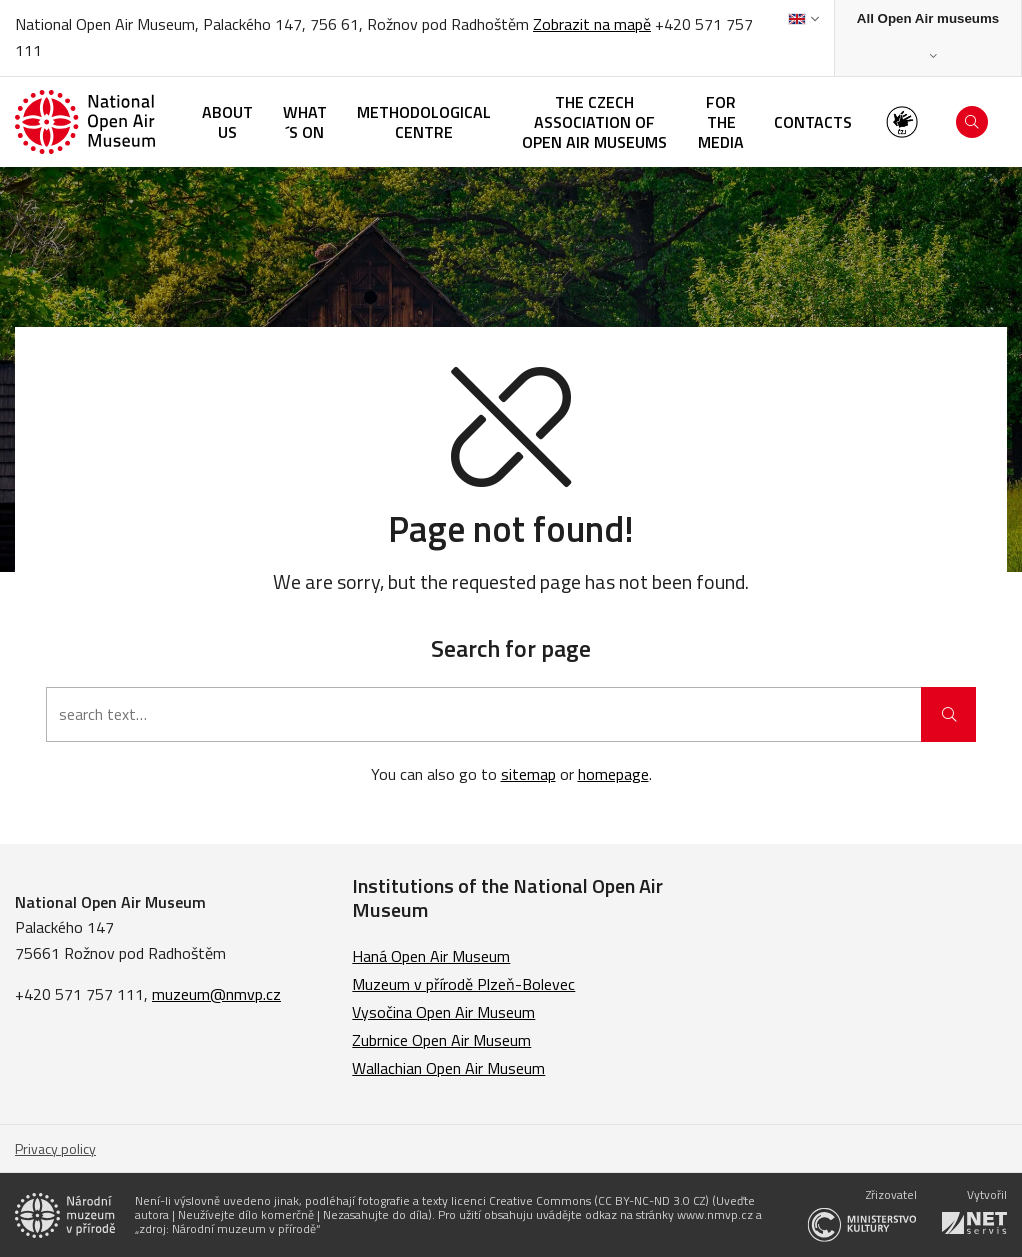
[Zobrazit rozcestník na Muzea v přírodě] (928, 38)
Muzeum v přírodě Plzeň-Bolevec (463, 984)
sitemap (528, 774)
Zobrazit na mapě (592, 24)
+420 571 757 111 (79, 994)
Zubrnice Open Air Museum (441, 1040)
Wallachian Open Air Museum (448, 1068)
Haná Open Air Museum (431, 956)
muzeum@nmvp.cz (216, 994)
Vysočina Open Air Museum (443, 1012)
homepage (613, 774)
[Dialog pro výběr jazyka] (803, 19)
